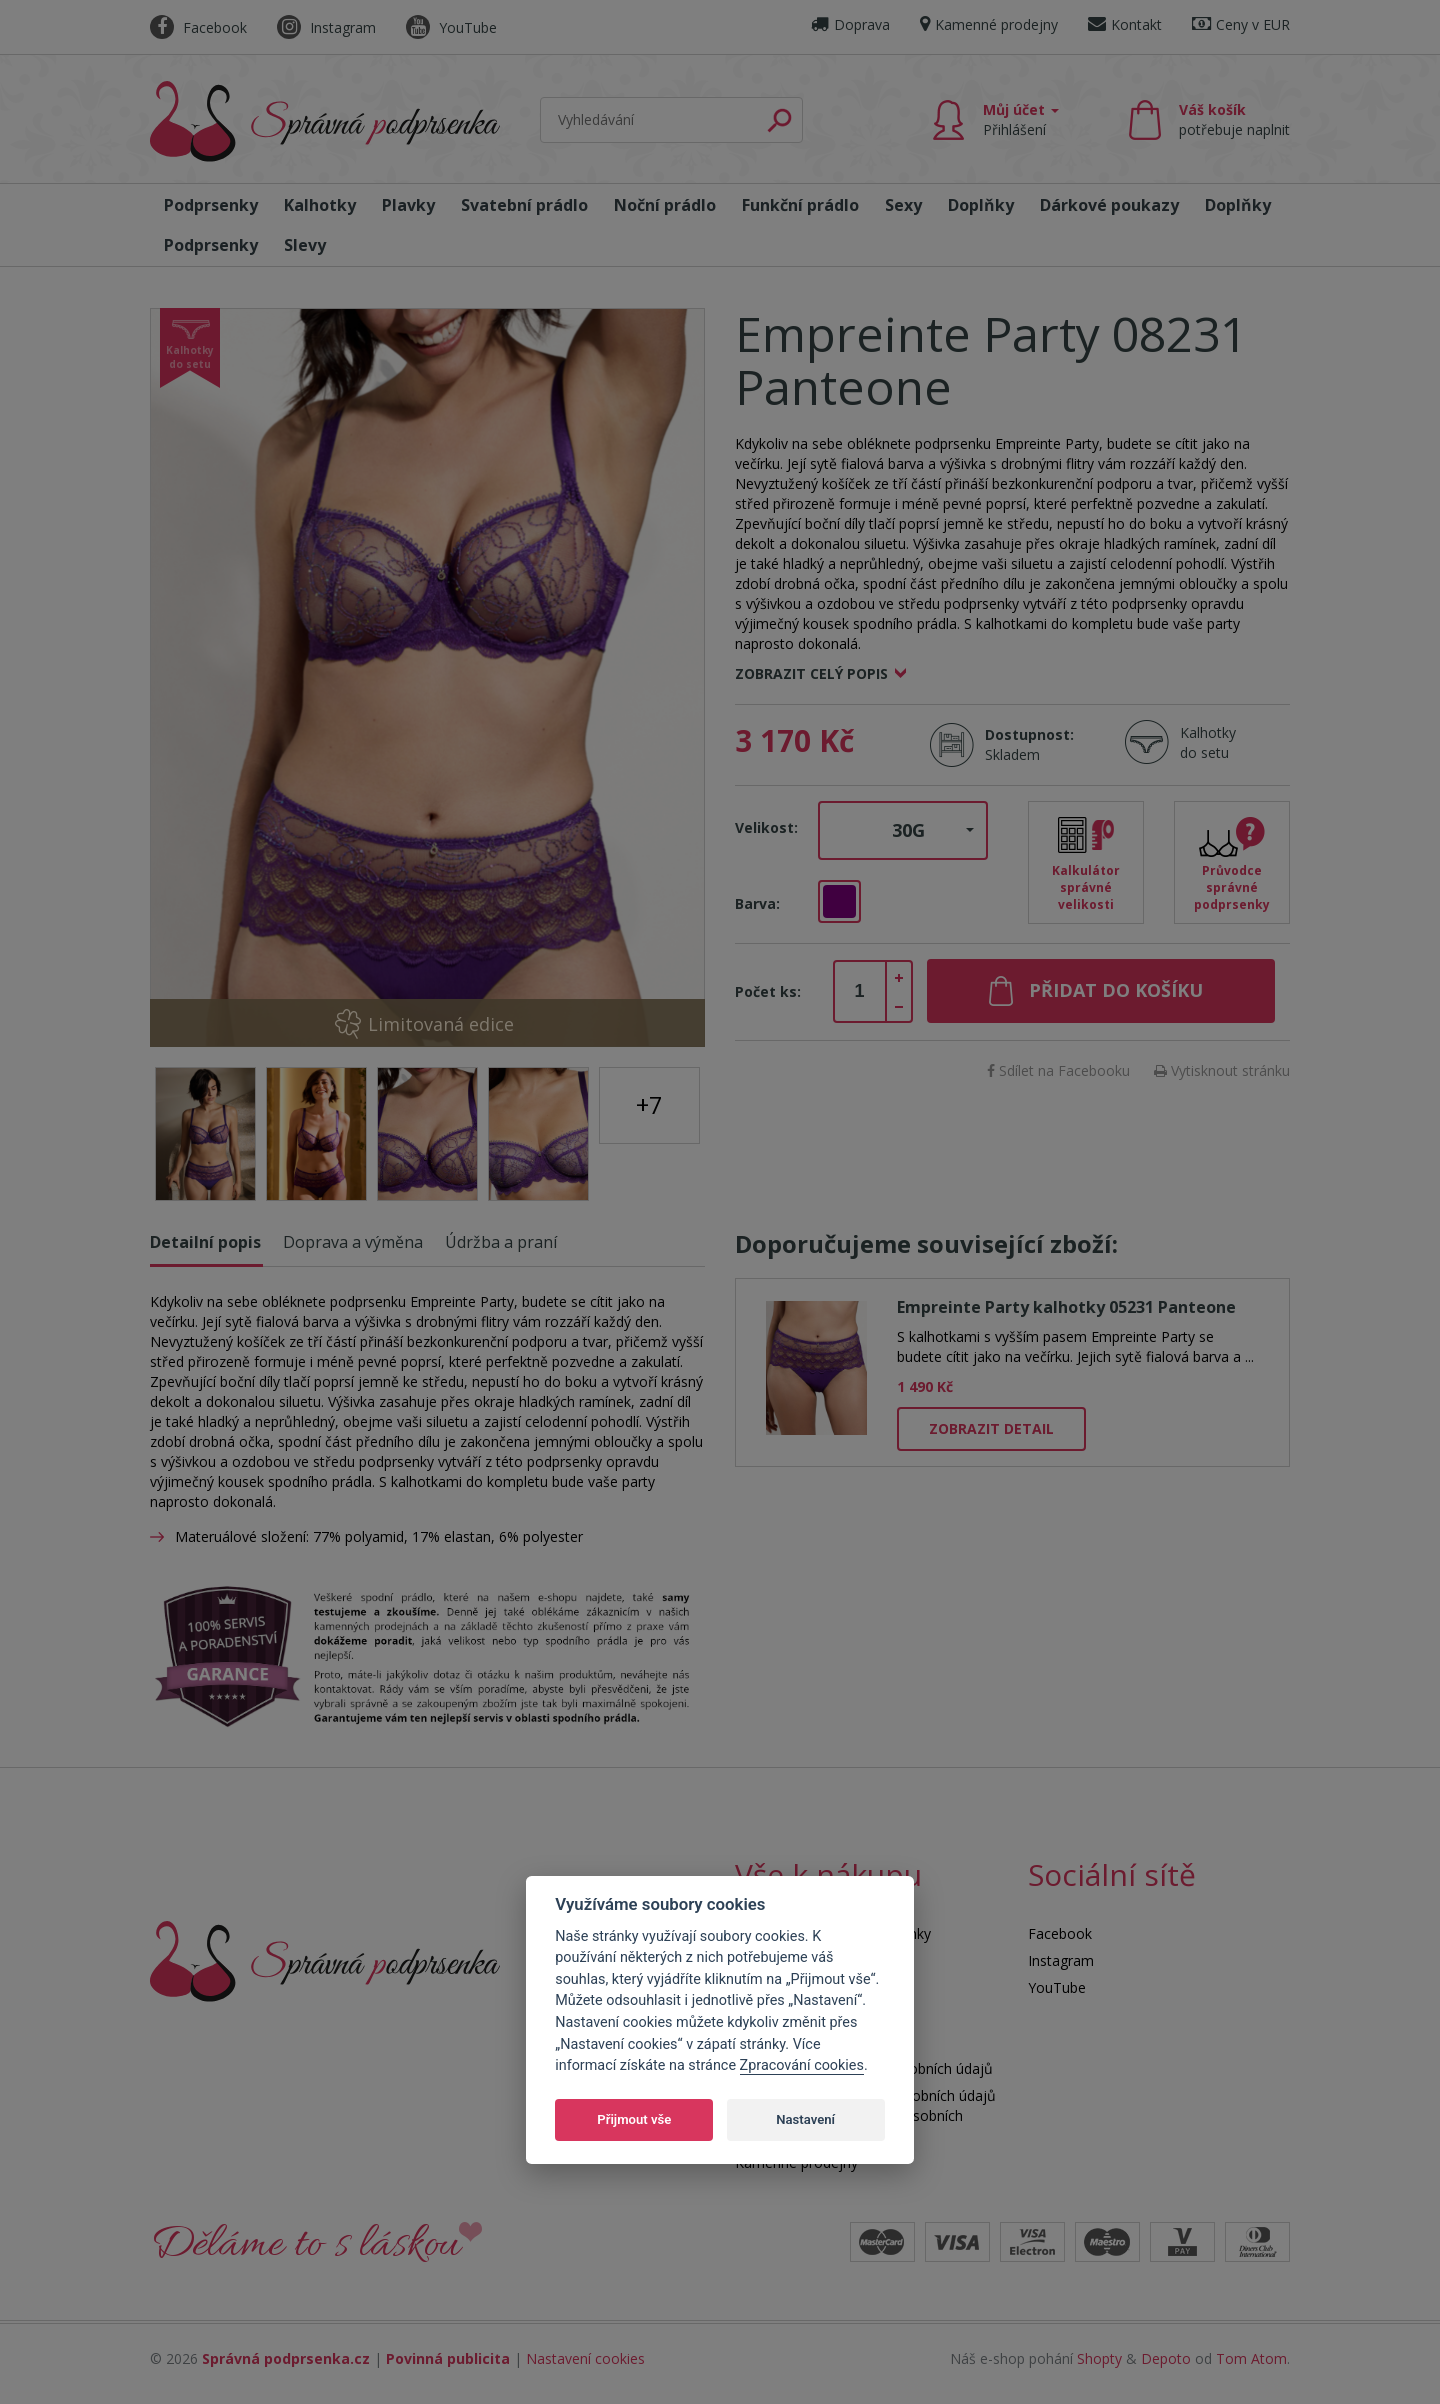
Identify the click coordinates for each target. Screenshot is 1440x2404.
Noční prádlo (665, 205)
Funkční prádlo (800, 205)
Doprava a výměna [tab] (353, 1242)
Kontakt (1125, 24)
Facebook (198, 27)
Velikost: (766, 827)
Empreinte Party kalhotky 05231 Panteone (1066, 1307)
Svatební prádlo (524, 205)
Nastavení (805, 2119)
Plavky (408, 205)
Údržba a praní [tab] (501, 1242)
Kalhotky (320, 205)
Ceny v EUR (1241, 24)
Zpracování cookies (802, 2065)
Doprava (850, 24)
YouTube (451, 27)
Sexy (903, 205)
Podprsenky (211, 205)
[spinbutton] (860, 992)
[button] (903, 831)
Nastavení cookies (585, 2358)
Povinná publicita (448, 2358)
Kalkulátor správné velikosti (1086, 887)
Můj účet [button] (1021, 119)
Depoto (1166, 2358)
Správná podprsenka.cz (286, 2358)
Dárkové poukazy (1109, 205)
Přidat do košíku (1116, 990)
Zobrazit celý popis (811, 673)
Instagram (326, 27)
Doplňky (981, 205)
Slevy (305, 245)
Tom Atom (1251, 2358)
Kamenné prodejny (989, 24)
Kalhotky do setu (1208, 742)
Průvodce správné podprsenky (1232, 887)
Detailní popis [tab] (205, 1242)
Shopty (1099, 2358)
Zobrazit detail (991, 1428)
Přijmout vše (634, 2119)
